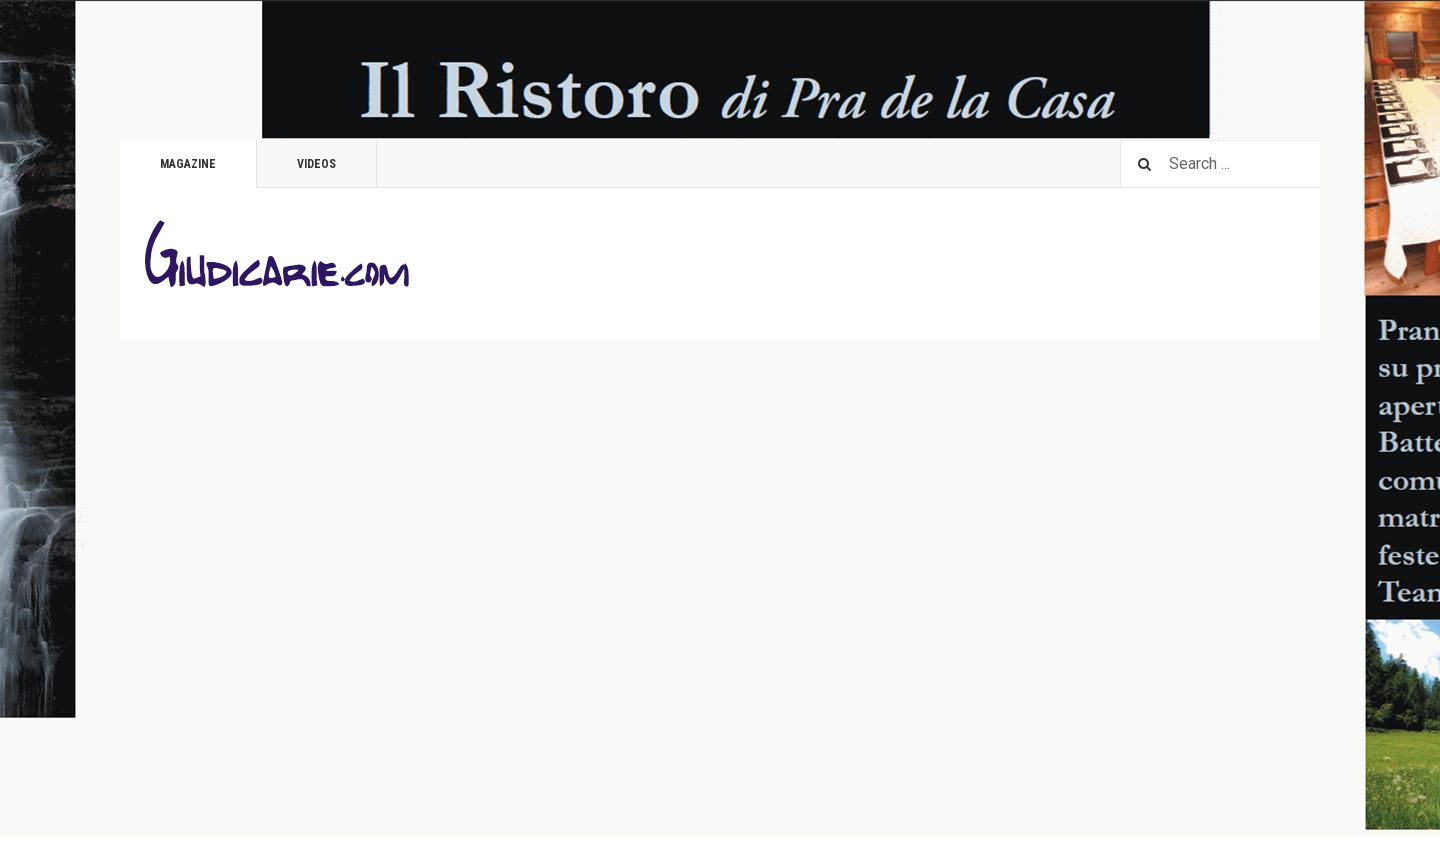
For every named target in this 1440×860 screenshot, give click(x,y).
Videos (316, 164)
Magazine (188, 164)
